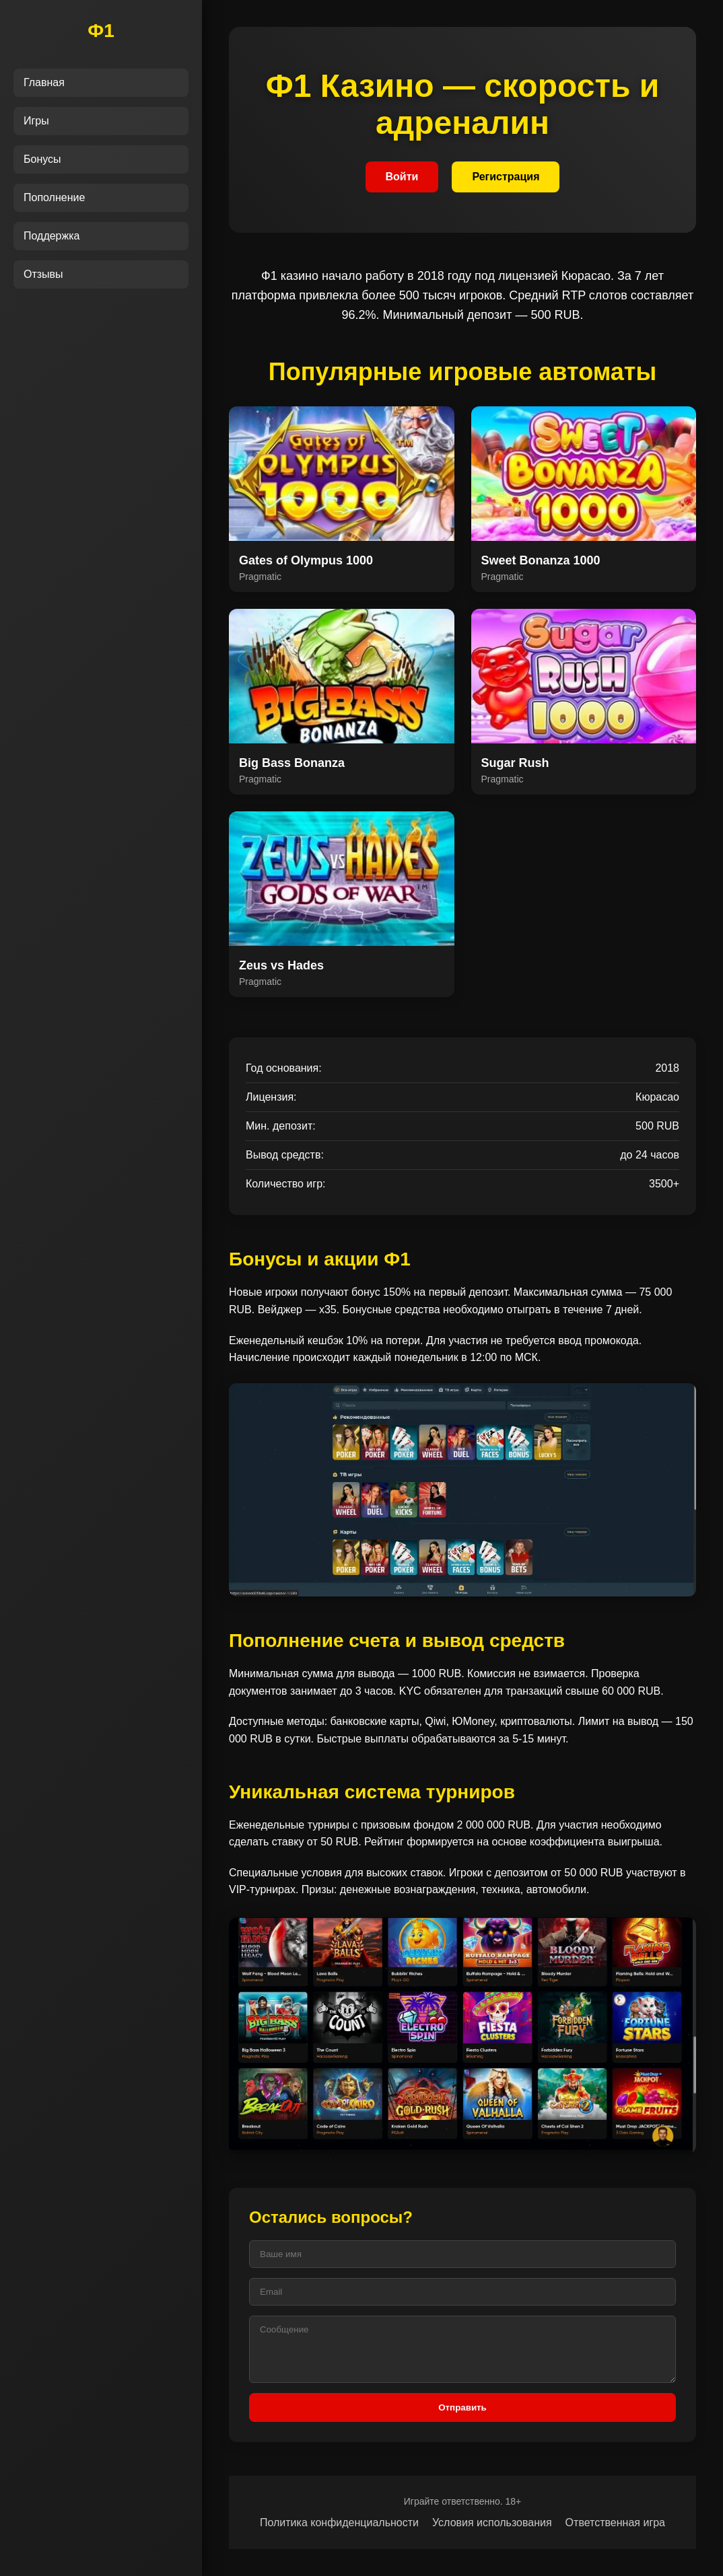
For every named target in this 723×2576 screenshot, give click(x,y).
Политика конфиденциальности (339, 2522)
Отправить (462, 2407)
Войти (402, 176)
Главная (44, 82)
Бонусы (42, 159)
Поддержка (51, 236)
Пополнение (54, 197)
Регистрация (505, 176)
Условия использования (492, 2522)
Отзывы (43, 274)
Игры (36, 120)
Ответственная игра (615, 2522)
